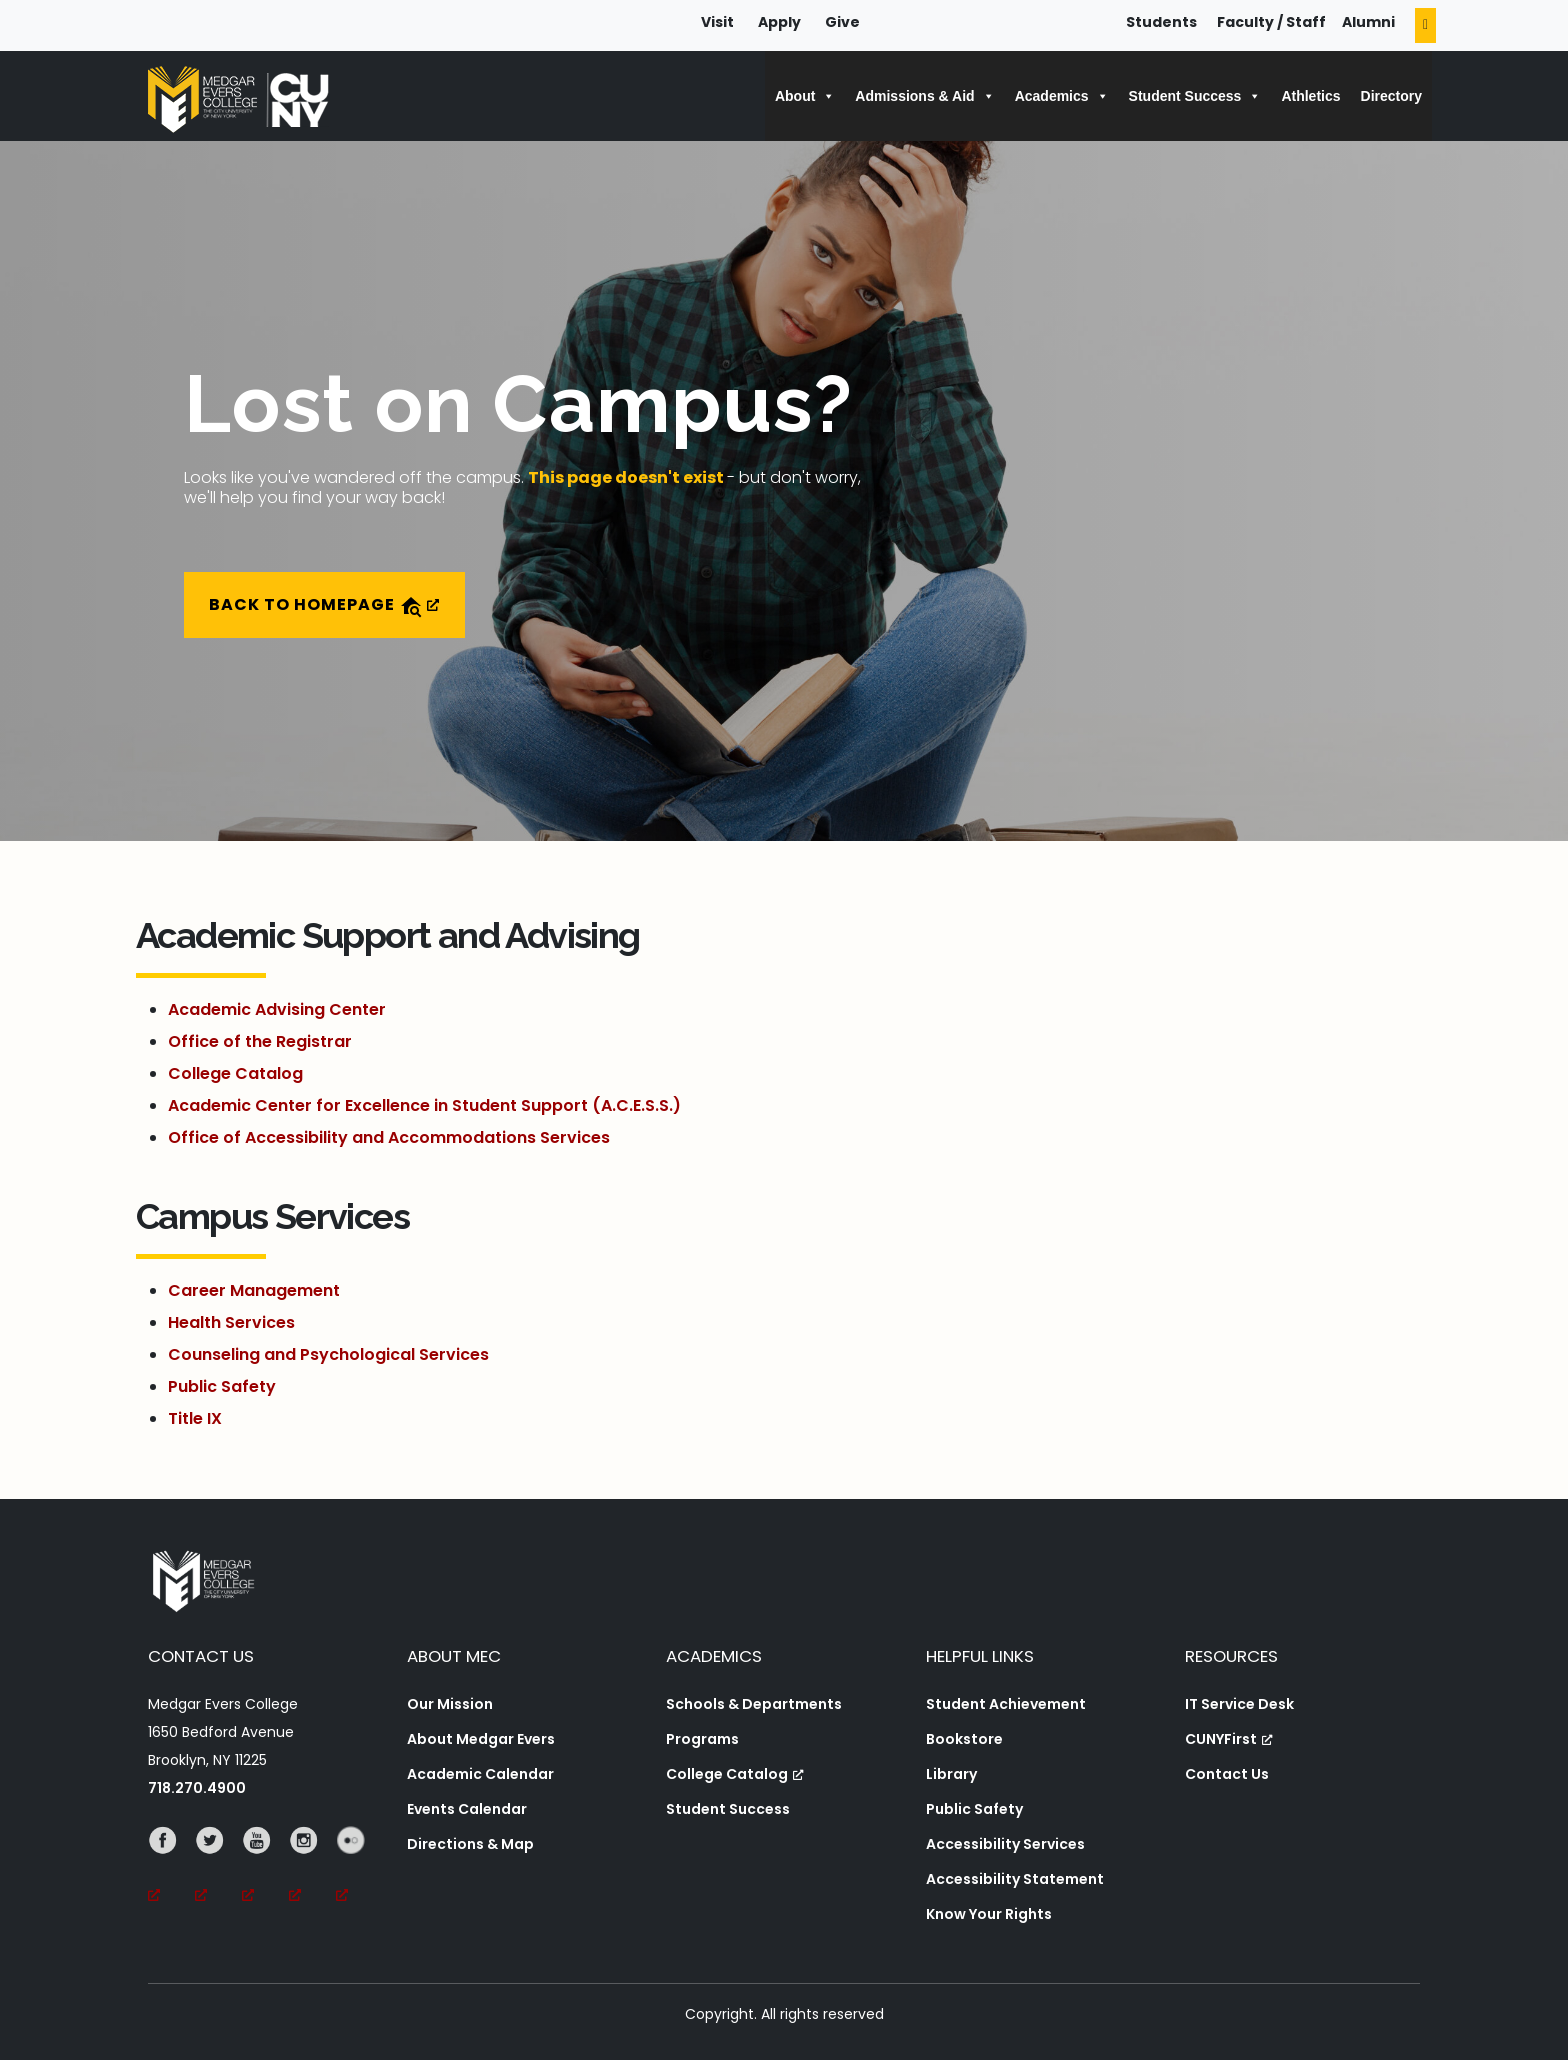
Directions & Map (470, 1844)
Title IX (195, 1418)
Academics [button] (1062, 96)
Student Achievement (1006, 1704)
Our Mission (450, 1704)
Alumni (1368, 22)
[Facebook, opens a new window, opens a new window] (171, 1868)
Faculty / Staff (1271, 22)
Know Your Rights (989, 1914)
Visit (717, 22)
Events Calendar (467, 1809)
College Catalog (235, 1073)
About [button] (805, 96)
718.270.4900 (197, 1788)
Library (951, 1774)
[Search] (1425, 25)
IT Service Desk (1239, 1704)
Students (1161, 22)
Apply (779, 22)
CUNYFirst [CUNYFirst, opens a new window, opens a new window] (1229, 1739)
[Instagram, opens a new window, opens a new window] (312, 1868)
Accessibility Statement (1015, 1879)
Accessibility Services (1005, 1844)
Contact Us (1227, 1774)
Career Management (254, 1290)
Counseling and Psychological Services (328, 1354)
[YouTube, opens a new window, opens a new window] (265, 1868)
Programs (702, 1739)
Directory (1391, 96)
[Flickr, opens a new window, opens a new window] (359, 1868)
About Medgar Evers (481, 1739)
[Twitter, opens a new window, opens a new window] (218, 1868)
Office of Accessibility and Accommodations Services (389, 1137)
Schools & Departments (754, 1704)
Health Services (231, 1322)
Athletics (1310, 96)
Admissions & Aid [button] (924, 96)
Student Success (728, 1809)
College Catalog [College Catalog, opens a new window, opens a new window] (735, 1774)
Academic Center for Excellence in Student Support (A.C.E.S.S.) (424, 1105)
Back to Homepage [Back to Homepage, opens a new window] (324, 605)
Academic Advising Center (277, 1009)
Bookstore (964, 1739)
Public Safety (222, 1386)
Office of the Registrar (260, 1041)
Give (842, 22)
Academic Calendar (480, 1774)
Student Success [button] (1195, 96)
